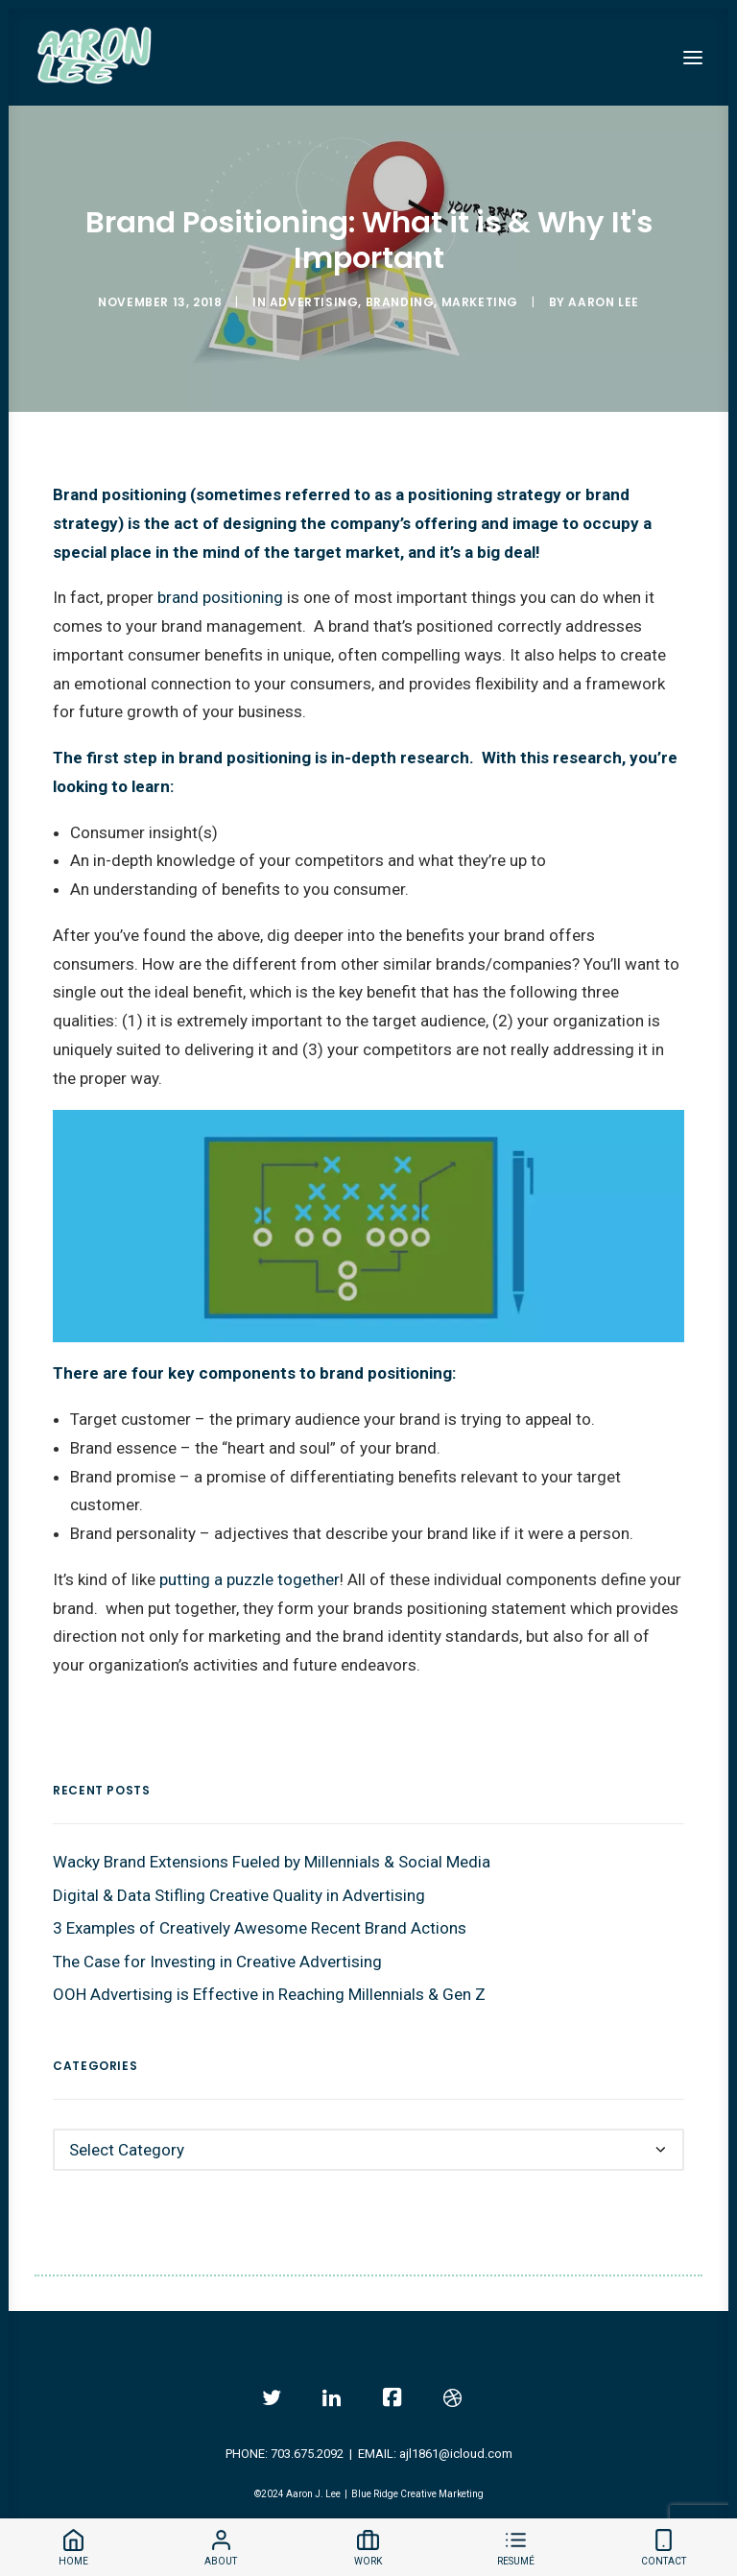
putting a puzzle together (249, 1579)
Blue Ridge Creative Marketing (417, 2494)
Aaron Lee (603, 302)
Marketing (479, 302)
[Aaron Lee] (95, 57)
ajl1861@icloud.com (455, 2453)
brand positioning (220, 597)
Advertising (314, 302)
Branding (400, 302)
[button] (693, 57)
